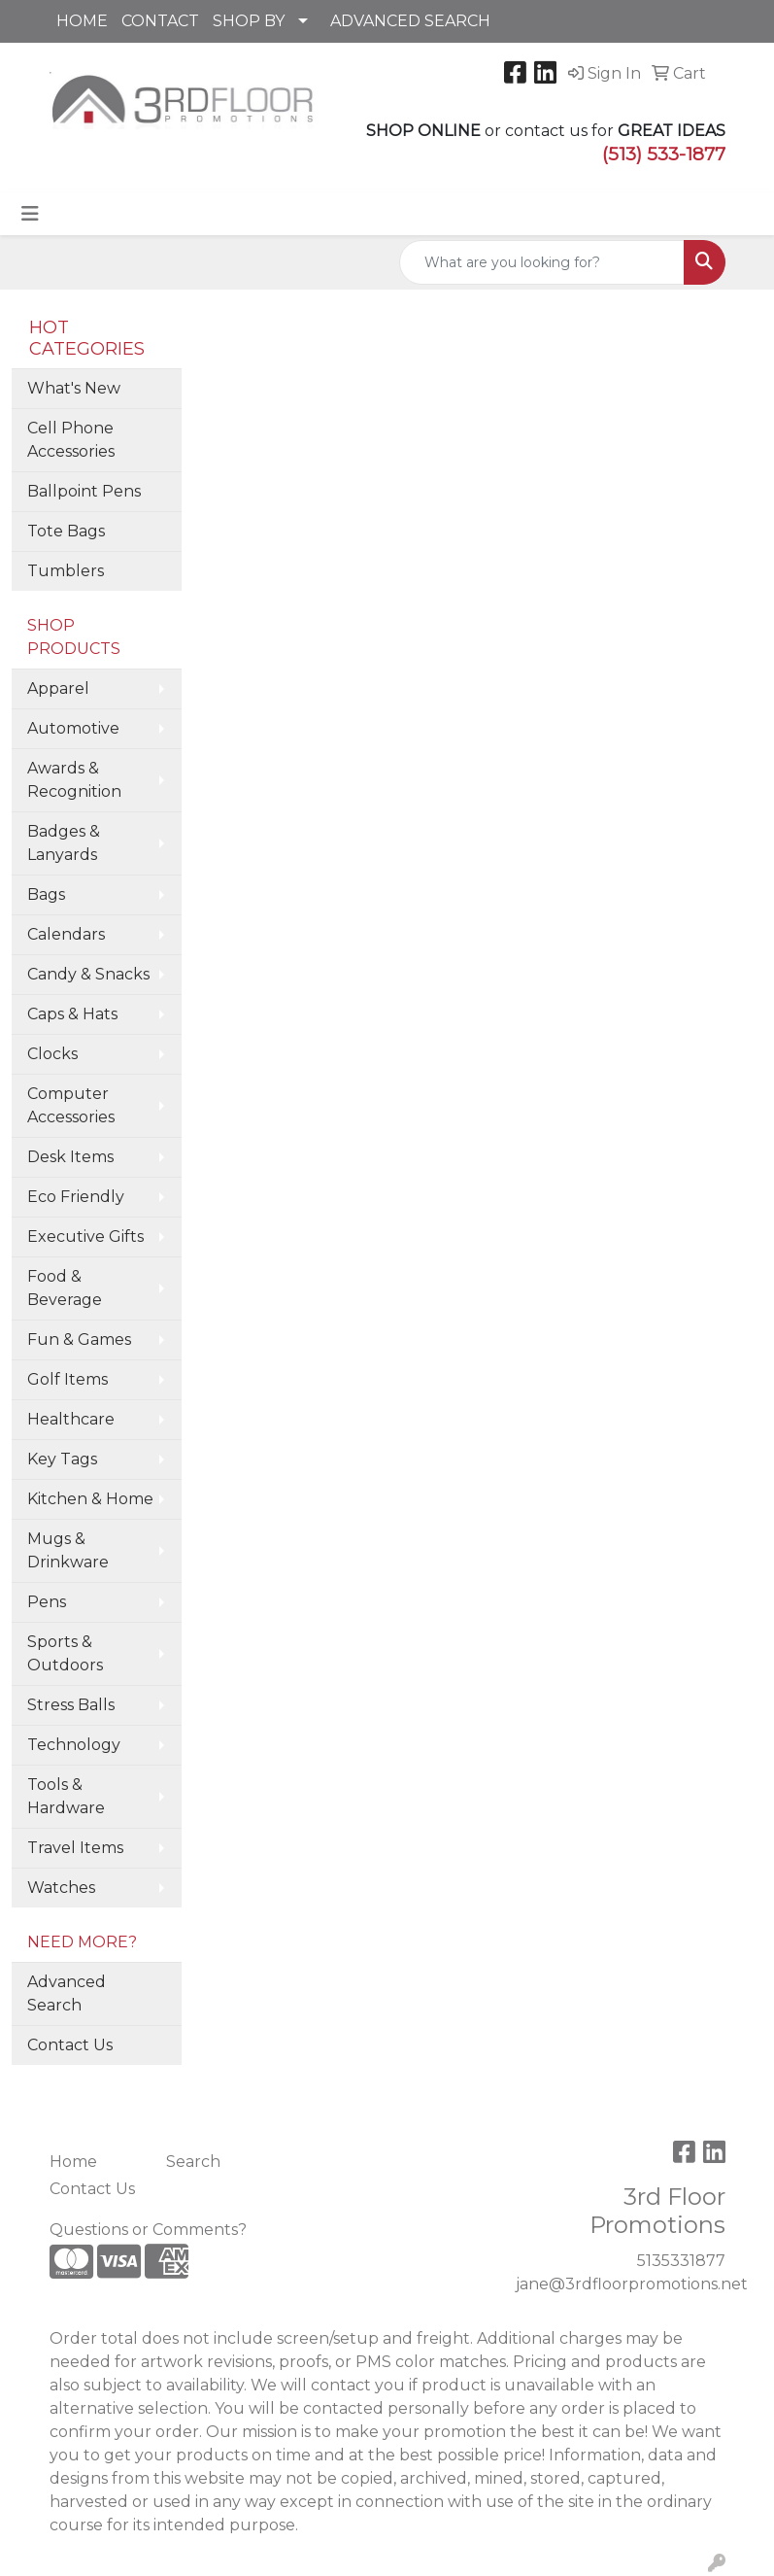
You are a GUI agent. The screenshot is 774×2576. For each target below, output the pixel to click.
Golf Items (67, 1379)
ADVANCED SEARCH (410, 21)
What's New (73, 388)
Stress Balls (71, 1705)
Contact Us (70, 2045)
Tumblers (65, 571)
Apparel (58, 688)
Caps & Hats (72, 1014)
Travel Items (75, 1847)
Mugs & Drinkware (68, 1550)
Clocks (52, 1054)
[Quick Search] (542, 262)
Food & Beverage (64, 1288)
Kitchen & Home (90, 1499)
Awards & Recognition (74, 780)
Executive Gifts (85, 1236)
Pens (46, 1602)
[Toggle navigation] (30, 213)
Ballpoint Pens (84, 491)
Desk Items (70, 1157)
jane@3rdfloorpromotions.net (632, 2284)
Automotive (73, 728)
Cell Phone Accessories (71, 440)
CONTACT (160, 21)
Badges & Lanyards (63, 843)
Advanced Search (66, 1993)
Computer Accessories (71, 1105)
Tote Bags (66, 531)
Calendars (66, 934)
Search (193, 2161)
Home (73, 2161)
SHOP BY (249, 21)
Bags (46, 894)
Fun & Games (79, 1339)
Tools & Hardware (66, 1796)
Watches (61, 1887)
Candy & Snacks (88, 974)
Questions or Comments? (148, 2229)
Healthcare (71, 1419)
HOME (82, 21)
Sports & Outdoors (65, 1653)
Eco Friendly (75, 1196)
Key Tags (62, 1459)
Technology (73, 1744)
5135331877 (681, 2260)
